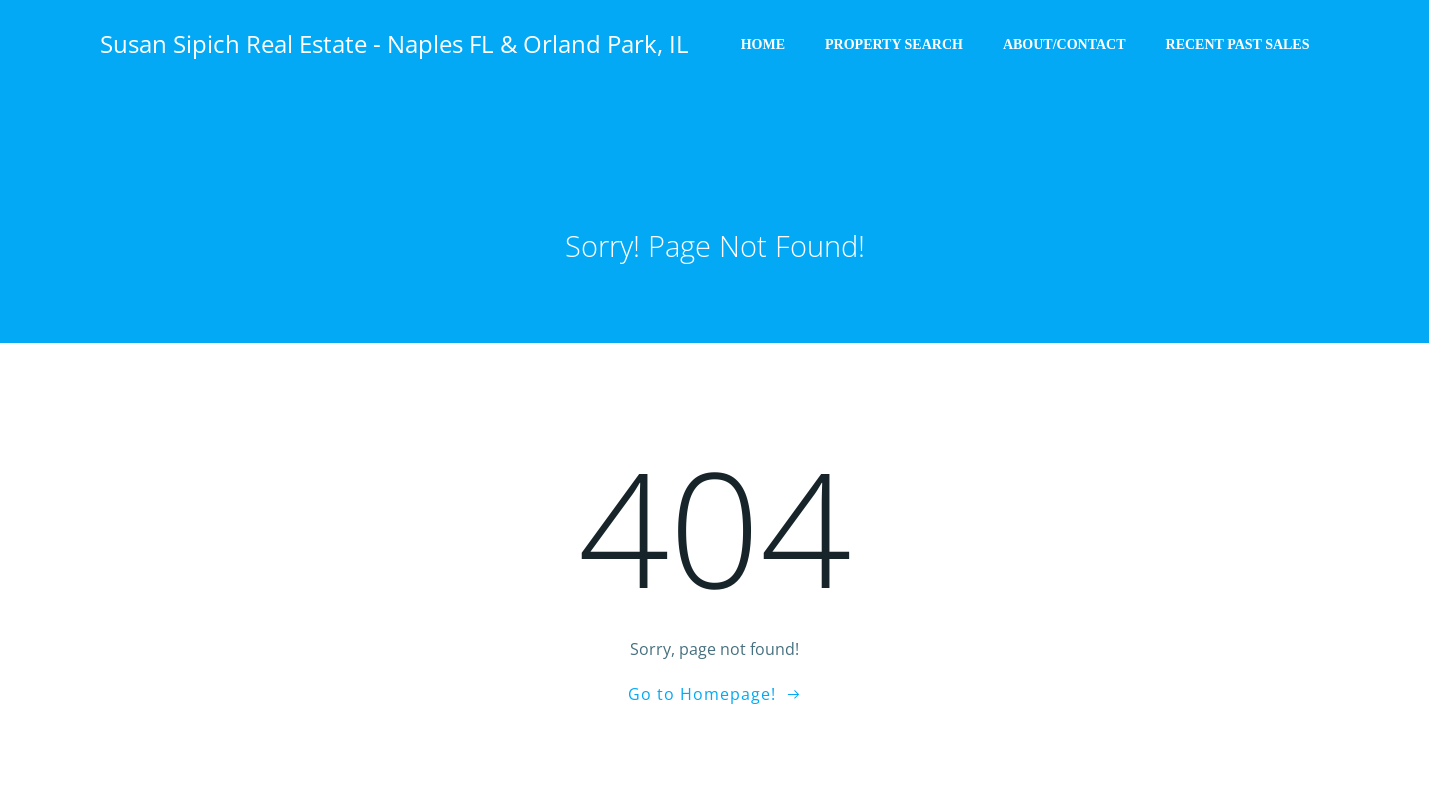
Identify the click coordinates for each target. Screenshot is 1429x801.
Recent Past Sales (1239, 45)
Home (764, 45)
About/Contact (1065, 45)
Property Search (895, 45)
